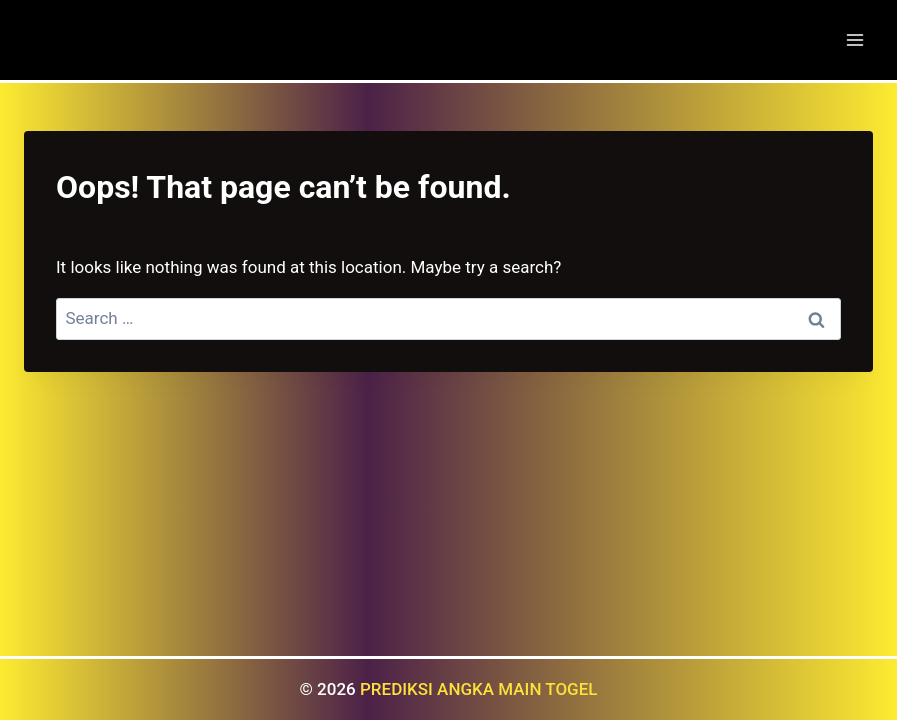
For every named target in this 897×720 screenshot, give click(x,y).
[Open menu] (854, 39)
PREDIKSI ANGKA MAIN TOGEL (479, 689)
